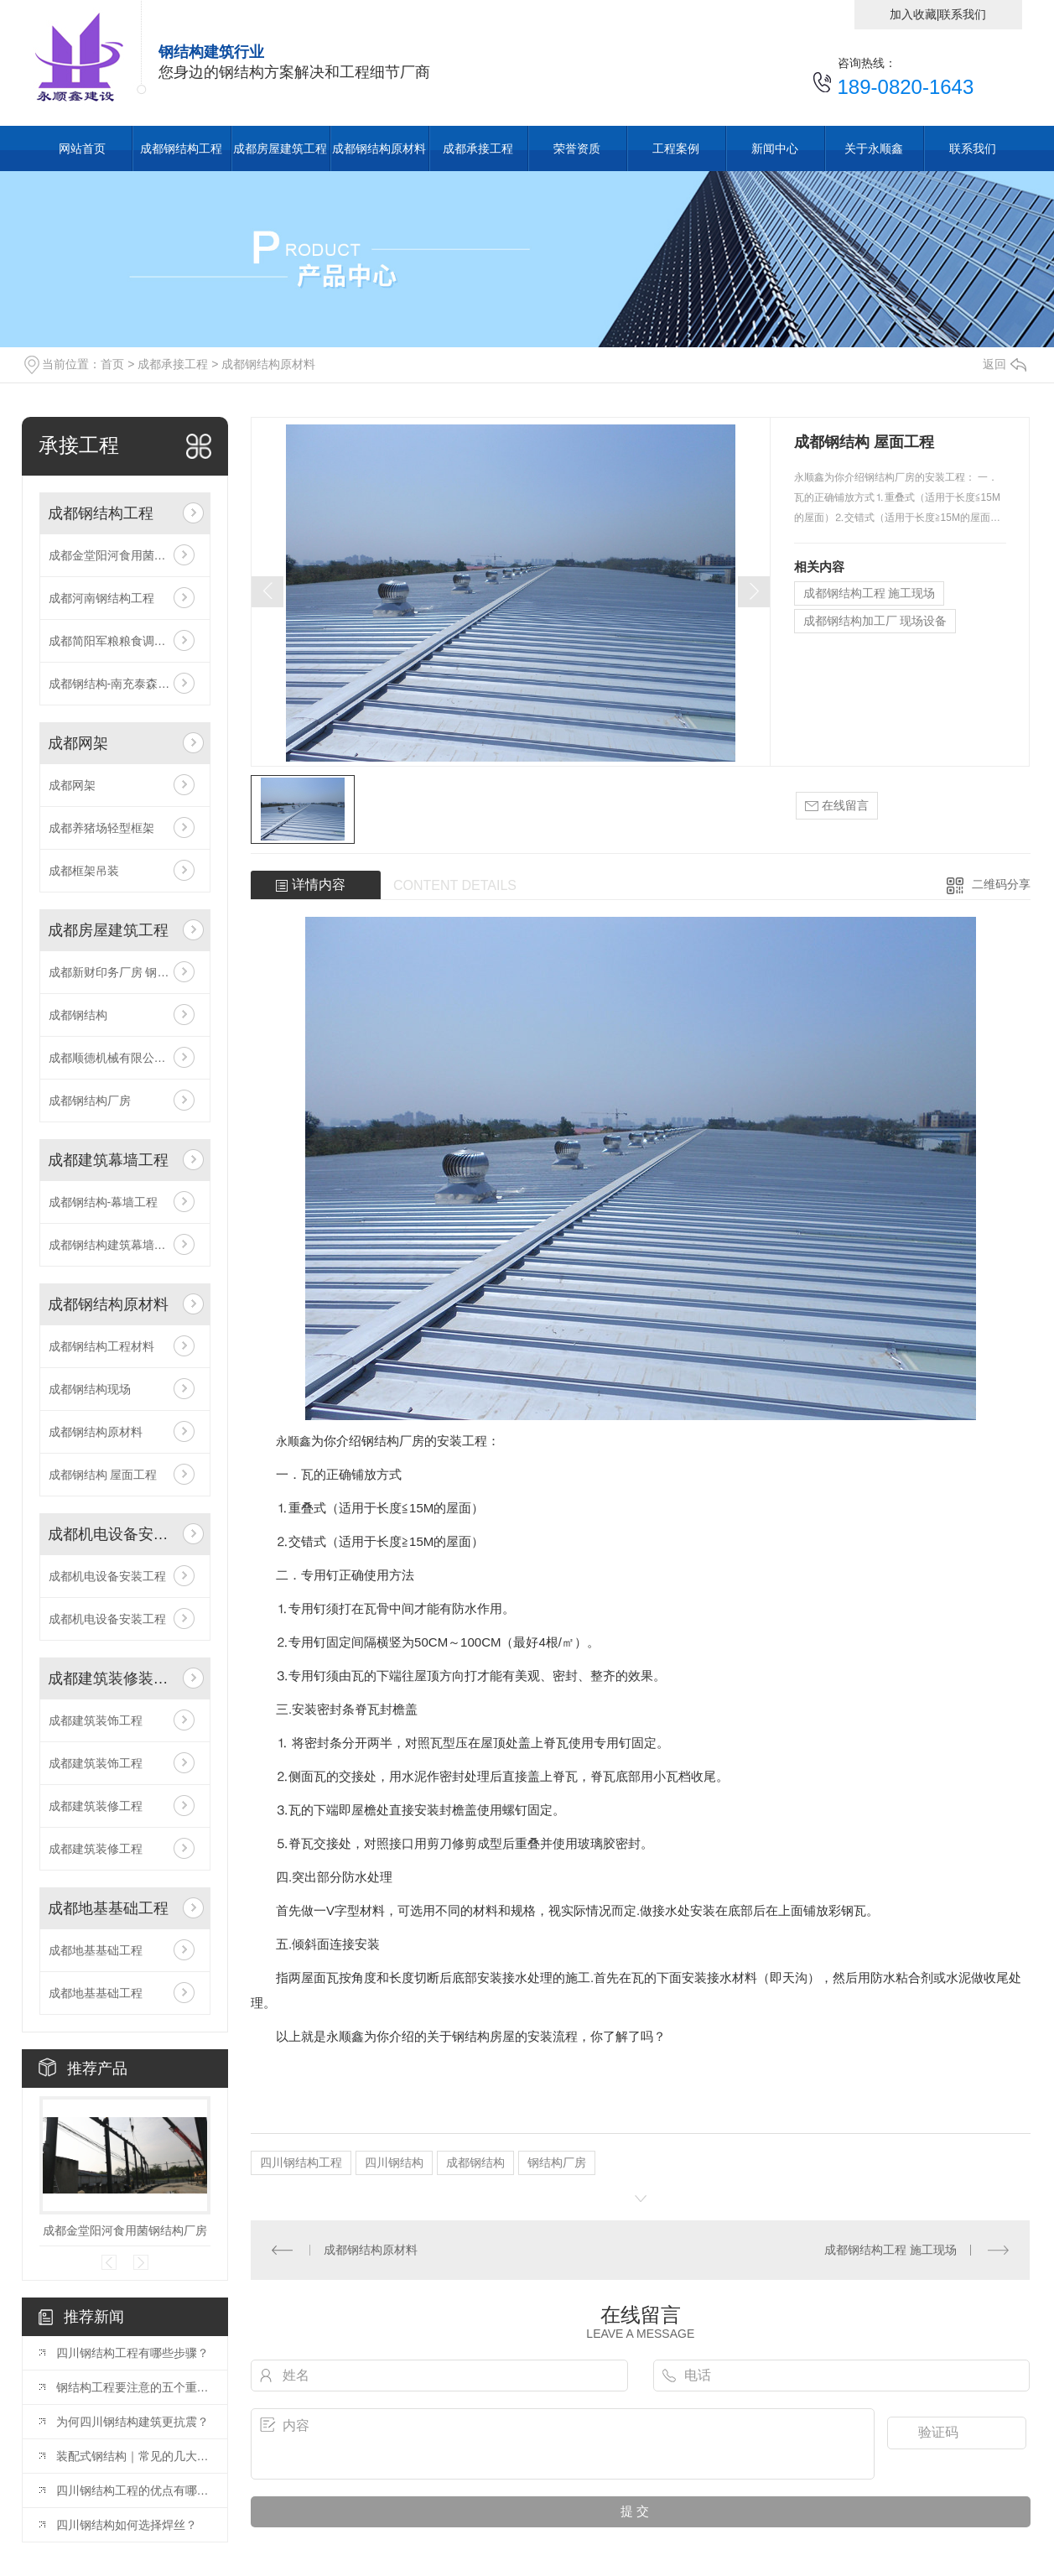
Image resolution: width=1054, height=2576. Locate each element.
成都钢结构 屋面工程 (103, 1474)
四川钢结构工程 (301, 2162)
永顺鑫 (293, 1441)
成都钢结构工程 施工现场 (869, 593)
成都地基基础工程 (108, 1908)
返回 (1004, 364)
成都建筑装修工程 (96, 1806)
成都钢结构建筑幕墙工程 (113, 1245)
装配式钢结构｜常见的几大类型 (133, 2456)
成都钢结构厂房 (90, 1100)
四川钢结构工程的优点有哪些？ (133, 2490)
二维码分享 (1001, 884)
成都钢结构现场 (90, 1389)
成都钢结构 (78, 1015)
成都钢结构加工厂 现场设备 (875, 620)
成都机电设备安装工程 (112, 1534)
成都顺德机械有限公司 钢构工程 (125, 1057)
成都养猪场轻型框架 (101, 828)
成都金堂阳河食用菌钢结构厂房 (125, 555)
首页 (112, 364)
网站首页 (82, 148)
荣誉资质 (576, 148)
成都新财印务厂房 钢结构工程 (125, 972)
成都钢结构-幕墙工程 (103, 1202)
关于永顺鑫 (873, 148)
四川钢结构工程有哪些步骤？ (132, 2353)
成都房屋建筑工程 (280, 148)
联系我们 (962, 14)
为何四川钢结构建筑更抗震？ (132, 2421)
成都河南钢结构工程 (101, 598)
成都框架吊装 (84, 870)
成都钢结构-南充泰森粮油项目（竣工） (125, 683)
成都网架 (78, 743)
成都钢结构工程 (181, 148)
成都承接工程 (478, 148)
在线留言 (837, 806)
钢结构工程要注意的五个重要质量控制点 (133, 2387)
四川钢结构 (394, 2162)
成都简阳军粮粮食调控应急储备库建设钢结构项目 (125, 641)
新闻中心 (774, 148)
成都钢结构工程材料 (101, 1346)
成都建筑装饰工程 (96, 1720)
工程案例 (675, 148)
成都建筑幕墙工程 (108, 1160)
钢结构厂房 (556, 2162)
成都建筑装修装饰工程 (112, 1678)
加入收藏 (913, 14)
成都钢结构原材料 (379, 148)
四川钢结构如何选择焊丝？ (126, 2525)
